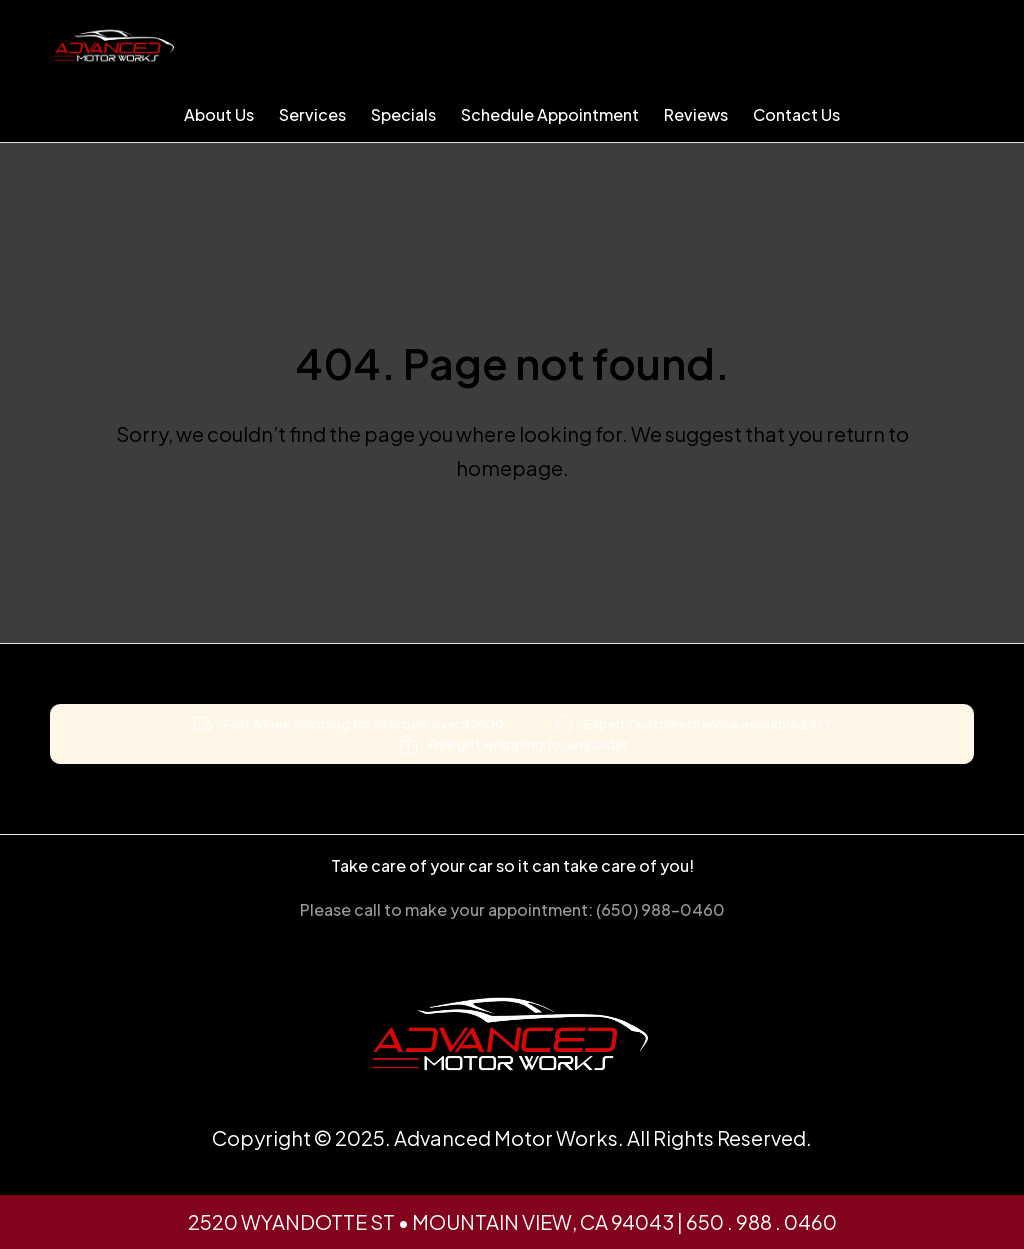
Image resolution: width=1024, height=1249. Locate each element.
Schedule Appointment (550, 114)
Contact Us (796, 114)
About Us (219, 114)
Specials (403, 114)
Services (312, 114)
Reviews (696, 114)
